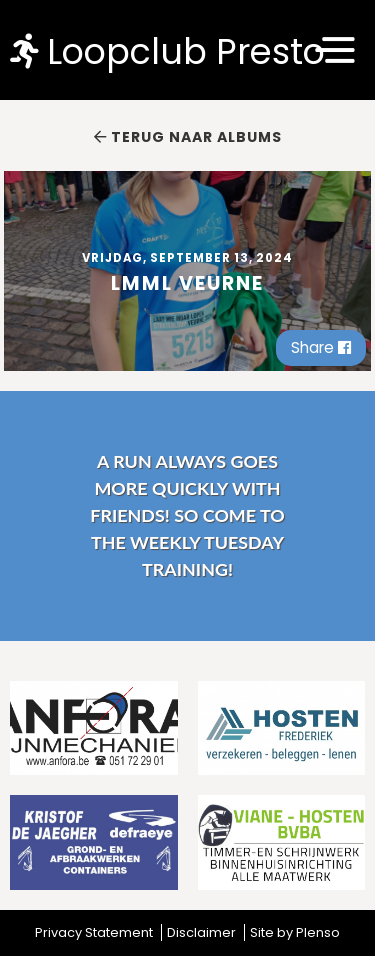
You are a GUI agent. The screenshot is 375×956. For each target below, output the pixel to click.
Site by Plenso (295, 932)
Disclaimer (201, 932)
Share (321, 347)
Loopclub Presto (167, 50)
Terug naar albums (188, 137)
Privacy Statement (94, 932)
